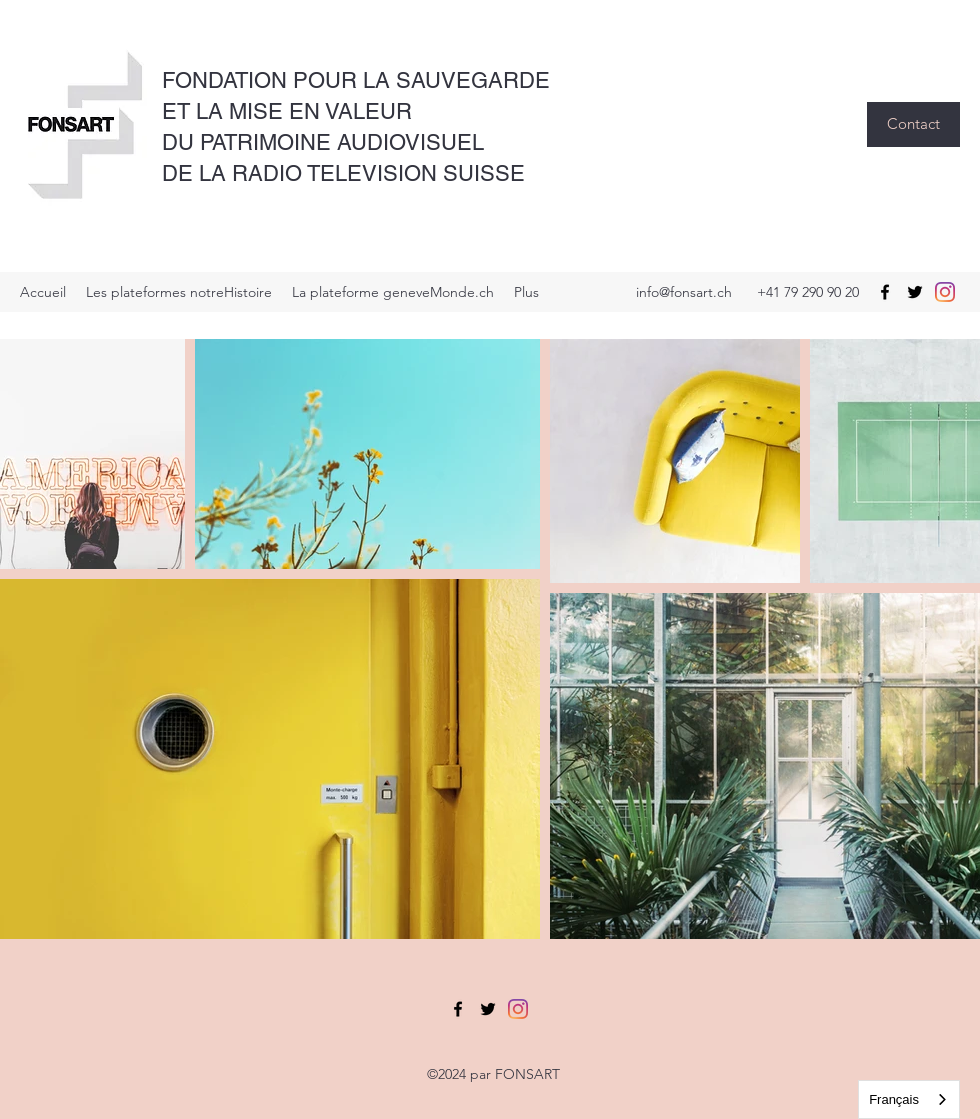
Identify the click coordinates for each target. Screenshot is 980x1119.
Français (894, 1099)
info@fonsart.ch (684, 292)
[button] (913, 124)
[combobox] (909, 1099)
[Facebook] (885, 292)
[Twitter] (915, 292)
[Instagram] (945, 292)
